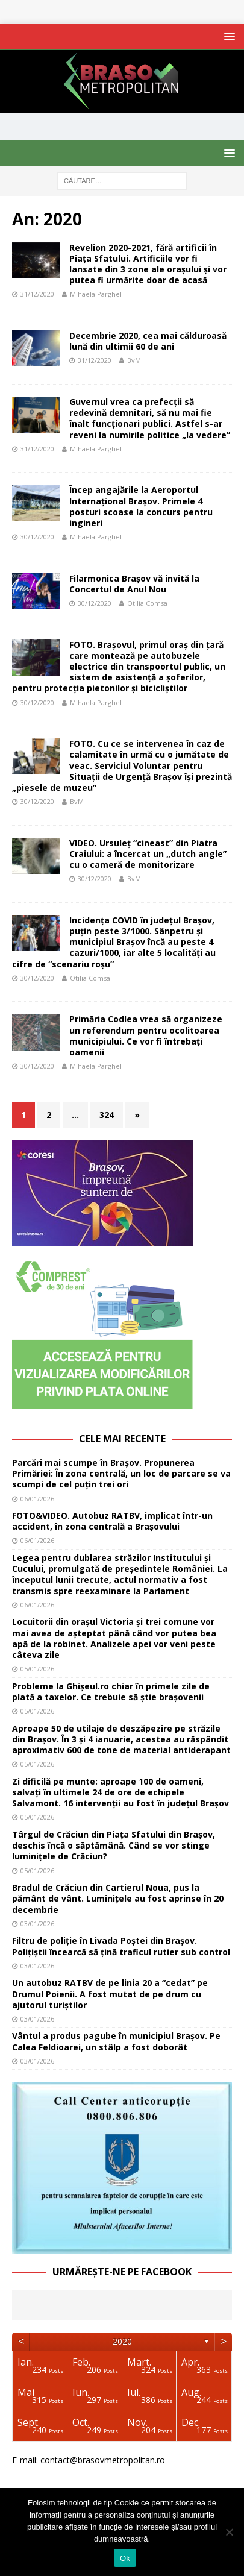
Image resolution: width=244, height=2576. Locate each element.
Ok (125, 2558)
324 (106, 1114)
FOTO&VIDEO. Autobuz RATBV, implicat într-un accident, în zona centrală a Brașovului (112, 1521)
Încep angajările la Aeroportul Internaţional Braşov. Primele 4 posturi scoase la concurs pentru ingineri (141, 506)
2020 (122, 2341)
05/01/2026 (37, 1668)
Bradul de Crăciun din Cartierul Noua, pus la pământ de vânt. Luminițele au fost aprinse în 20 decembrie (118, 1898)
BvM (134, 360)
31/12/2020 (37, 293)
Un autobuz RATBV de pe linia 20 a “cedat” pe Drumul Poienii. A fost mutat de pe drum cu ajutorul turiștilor (110, 1993)
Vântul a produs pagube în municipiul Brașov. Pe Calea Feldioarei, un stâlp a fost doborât (116, 2041)
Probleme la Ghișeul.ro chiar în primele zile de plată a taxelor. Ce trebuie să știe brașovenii (111, 1691)
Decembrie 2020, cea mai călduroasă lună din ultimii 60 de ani (148, 341)
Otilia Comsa (147, 603)
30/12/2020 (37, 536)
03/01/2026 (37, 1923)
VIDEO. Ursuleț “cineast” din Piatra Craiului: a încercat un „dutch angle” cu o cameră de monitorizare (148, 853)
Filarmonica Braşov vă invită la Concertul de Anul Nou (134, 584)
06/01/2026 (37, 1498)
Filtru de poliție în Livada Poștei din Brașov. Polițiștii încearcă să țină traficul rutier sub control (121, 1946)
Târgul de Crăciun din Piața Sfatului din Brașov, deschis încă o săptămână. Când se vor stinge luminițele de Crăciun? (113, 1845)
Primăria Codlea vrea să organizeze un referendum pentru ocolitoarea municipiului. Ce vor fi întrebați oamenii (145, 1035)
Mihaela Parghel (96, 293)
